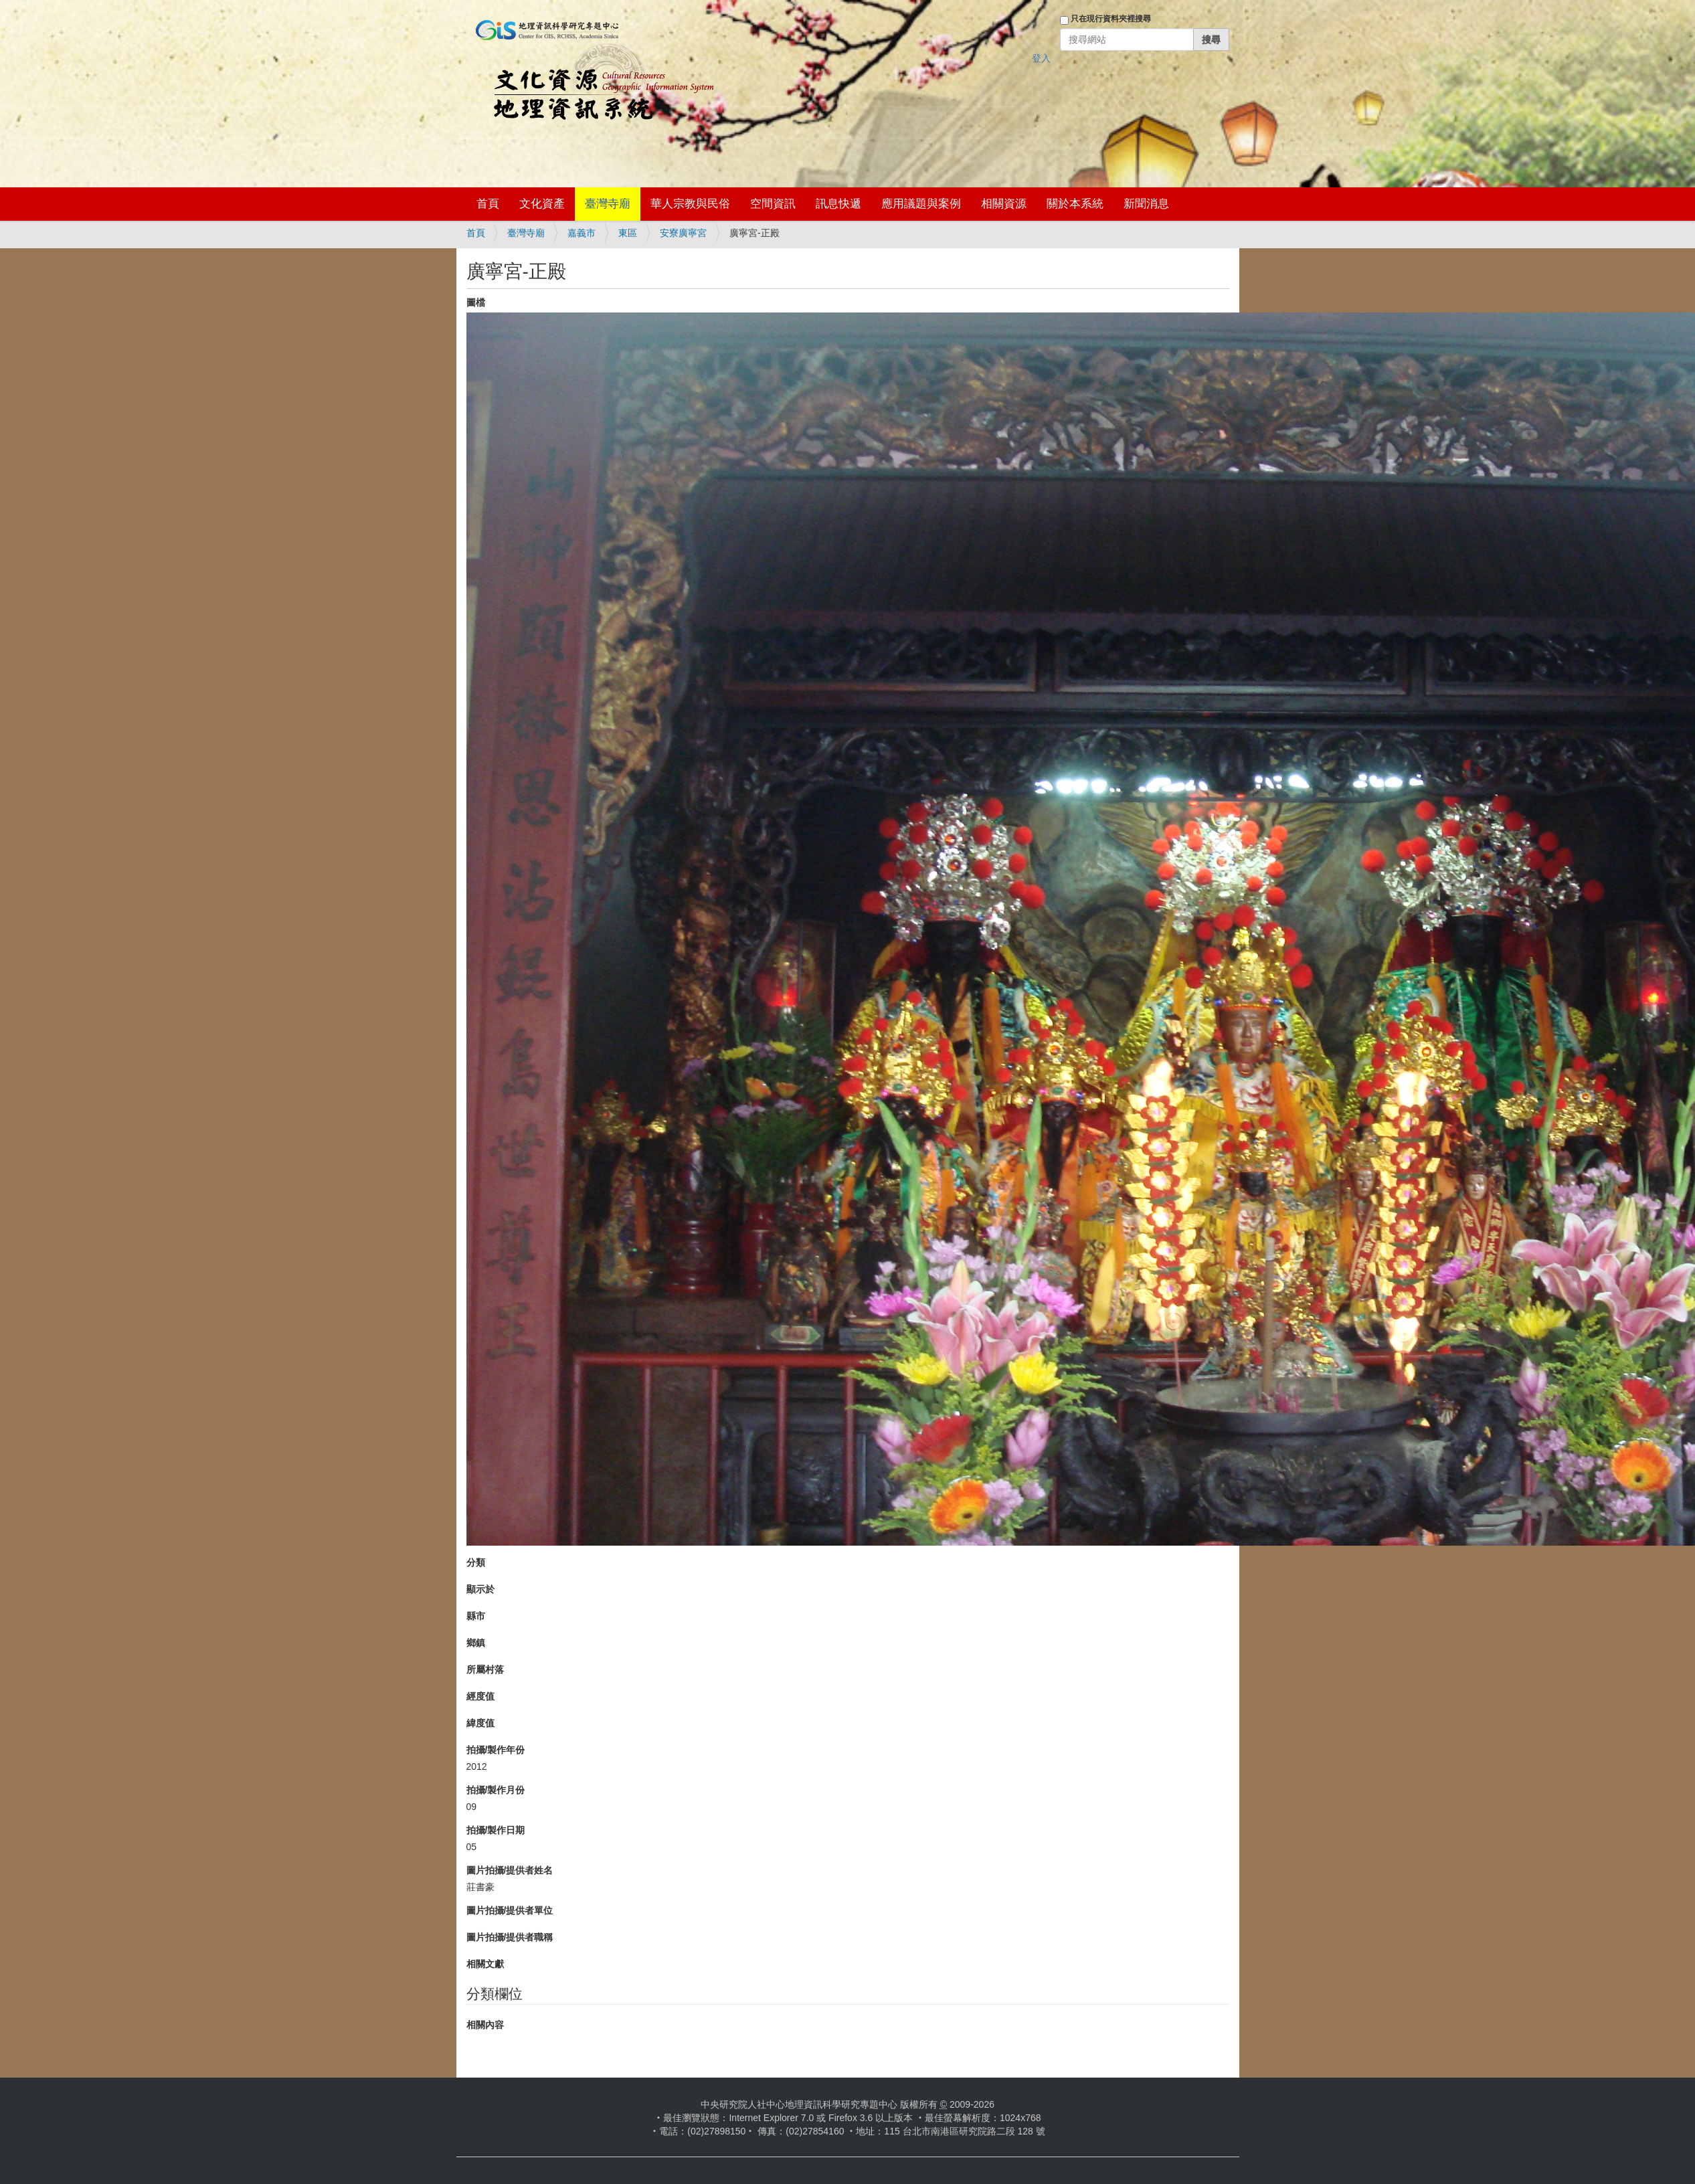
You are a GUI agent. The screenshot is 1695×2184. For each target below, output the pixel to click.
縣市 (475, 1616)
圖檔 (475, 302)
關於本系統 (1075, 203)
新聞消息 (1146, 203)
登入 (1041, 58)
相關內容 (485, 2024)
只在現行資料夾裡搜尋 (1111, 18)
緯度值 (480, 1723)
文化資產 (542, 203)
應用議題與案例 (921, 203)
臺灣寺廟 (607, 203)
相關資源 (1004, 203)
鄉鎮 (475, 1642)
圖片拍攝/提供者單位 (509, 1910)
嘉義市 (581, 232)
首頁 (487, 203)
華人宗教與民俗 (690, 203)
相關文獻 (485, 1964)
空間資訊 (773, 203)
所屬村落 (485, 1669)
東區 (627, 232)
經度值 (480, 1696)
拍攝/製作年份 (495, 1749)
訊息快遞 (838, 203)
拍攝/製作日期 (495, 1830)
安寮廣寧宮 (683, 232)
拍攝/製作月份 (495, 1790)
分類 (475, 1562)
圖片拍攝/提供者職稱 (509, 1937)
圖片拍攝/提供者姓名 (509, 1870)
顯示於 (480, 1589)
